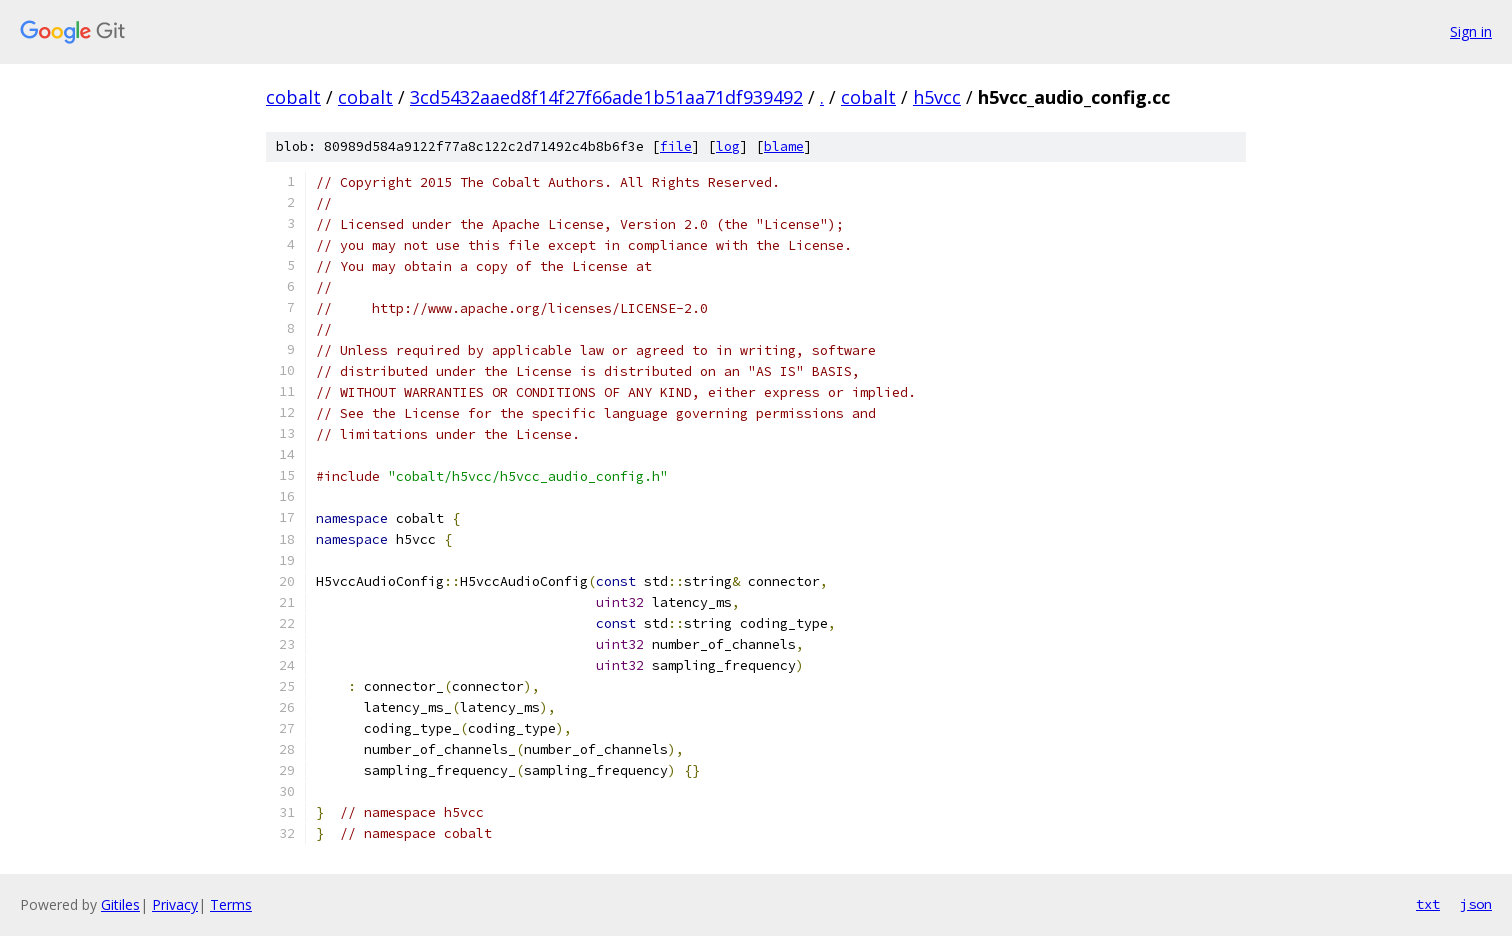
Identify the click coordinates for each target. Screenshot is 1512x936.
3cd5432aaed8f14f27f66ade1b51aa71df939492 (606, 97)
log (728, 146)
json (1476, 904)
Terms (231, 904)
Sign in (1471, 31)
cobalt (293, 97)
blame (784, 146)
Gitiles (120, 904)
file (676, 146)
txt (1428, 904)
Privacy (175, 904)
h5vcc (937, 97)
